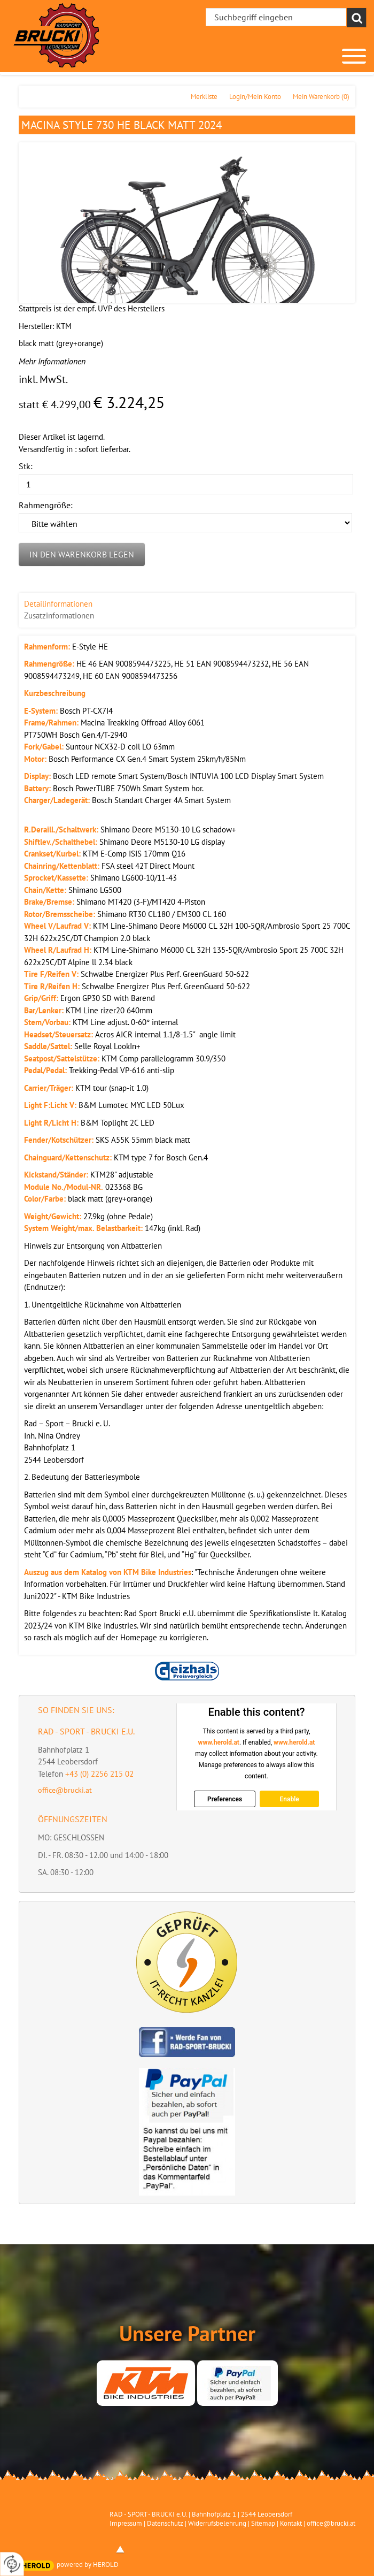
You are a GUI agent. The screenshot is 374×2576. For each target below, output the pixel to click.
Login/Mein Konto (255, 96)
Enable (289, 1798)
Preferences (224, 1798)
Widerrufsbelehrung (217, 2523)
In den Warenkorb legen (81, 554)
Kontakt (291, 2523)
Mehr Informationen (52, 361)
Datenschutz (165, 2523)
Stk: (26, 466)
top (120, 2549)
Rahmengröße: (46, 505)
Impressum (126, 2523)
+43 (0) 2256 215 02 (99, 1774)
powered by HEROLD (88, 2564)
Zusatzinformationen (59, 615)
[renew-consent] (12, 2564)
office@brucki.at (65, 1790)
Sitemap (263, 2523)
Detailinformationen (58, 604)
